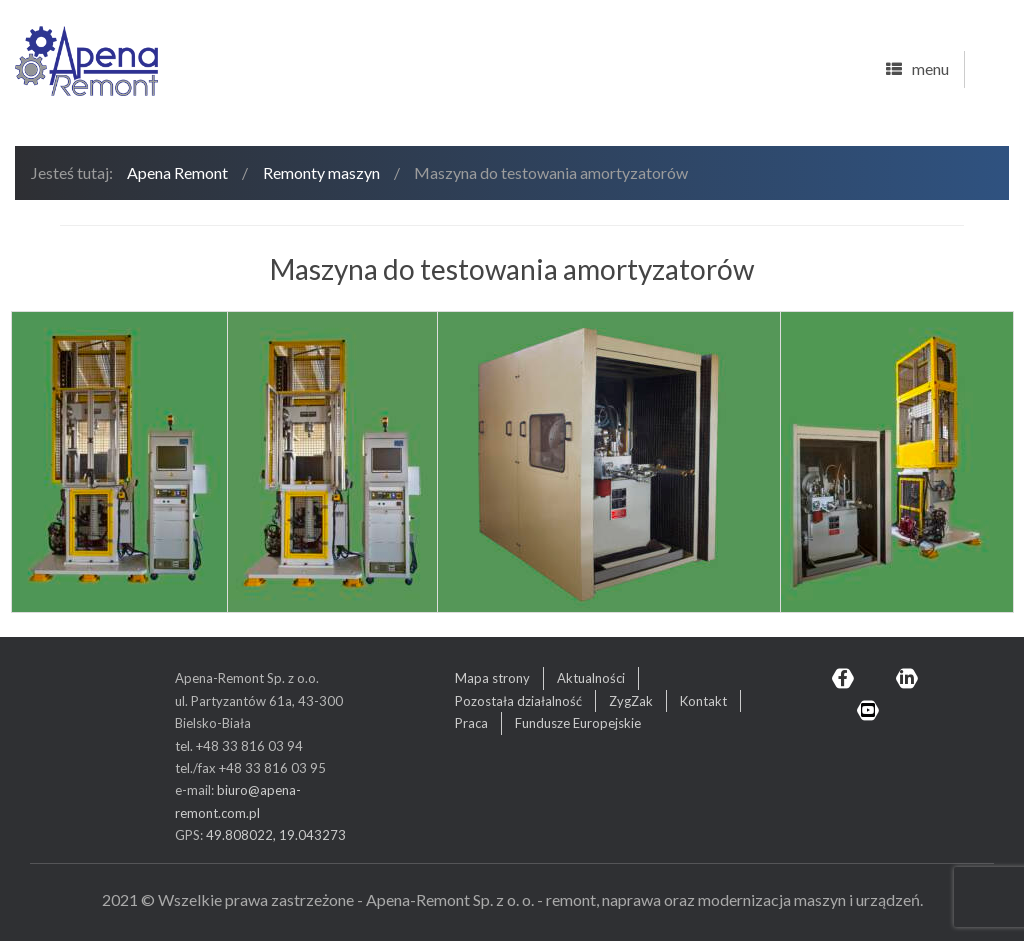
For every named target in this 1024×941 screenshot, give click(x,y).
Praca (471, 723)
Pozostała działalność (518, 701)
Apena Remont (177, 172)
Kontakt (703, 701)
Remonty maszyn (321, 172)
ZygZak (631, 701)
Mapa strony (492, 678)
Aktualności (591, 678)
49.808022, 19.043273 (276, 835)
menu (917, 70)
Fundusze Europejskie (578, 723)
